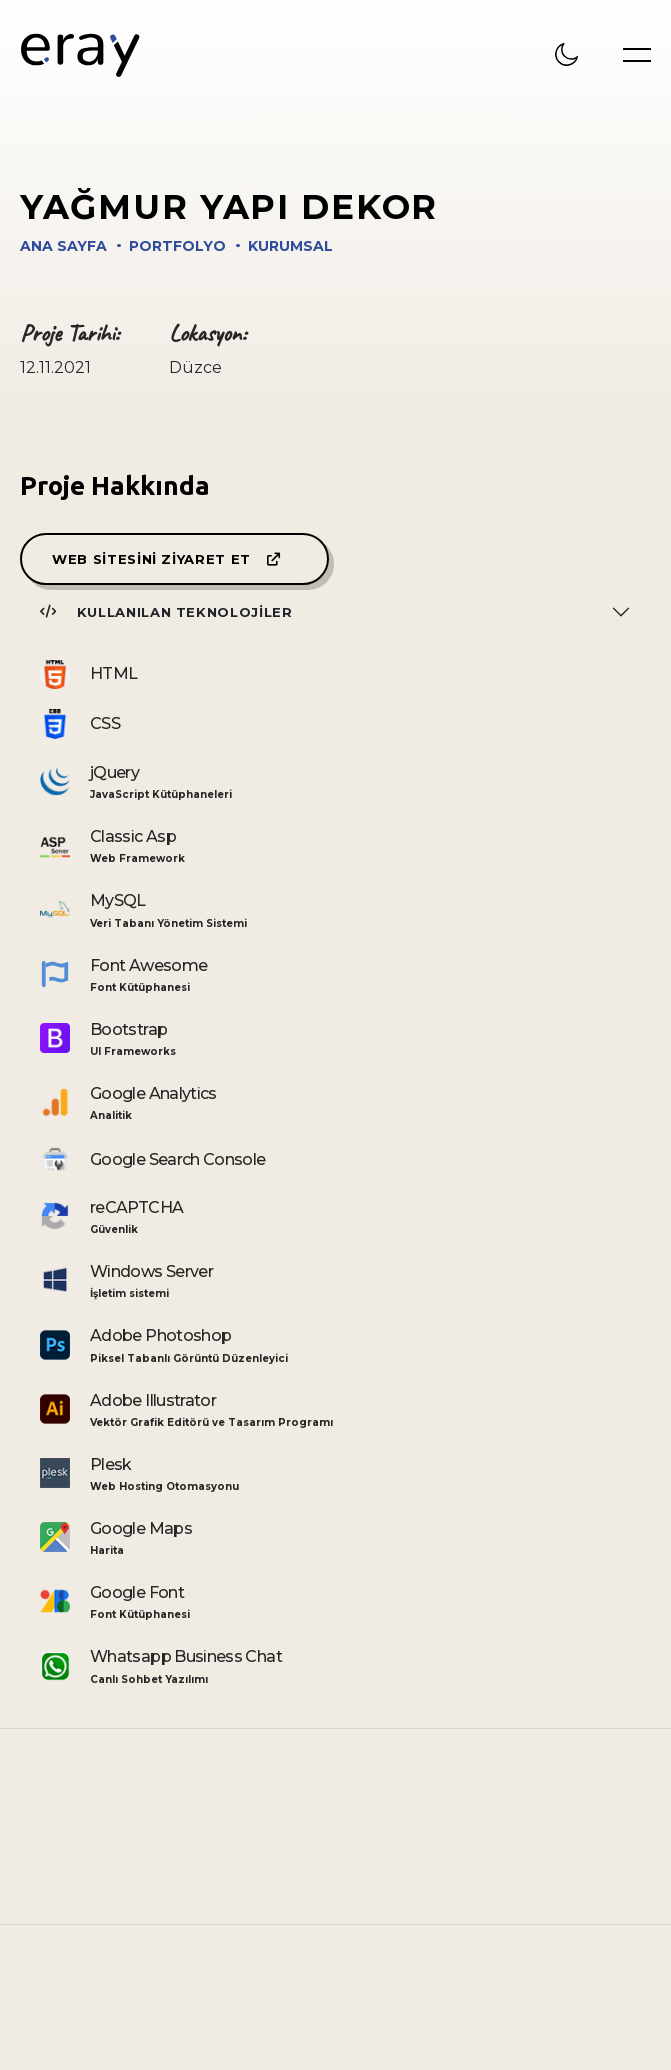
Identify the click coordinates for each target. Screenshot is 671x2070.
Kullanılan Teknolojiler (166, 612)
